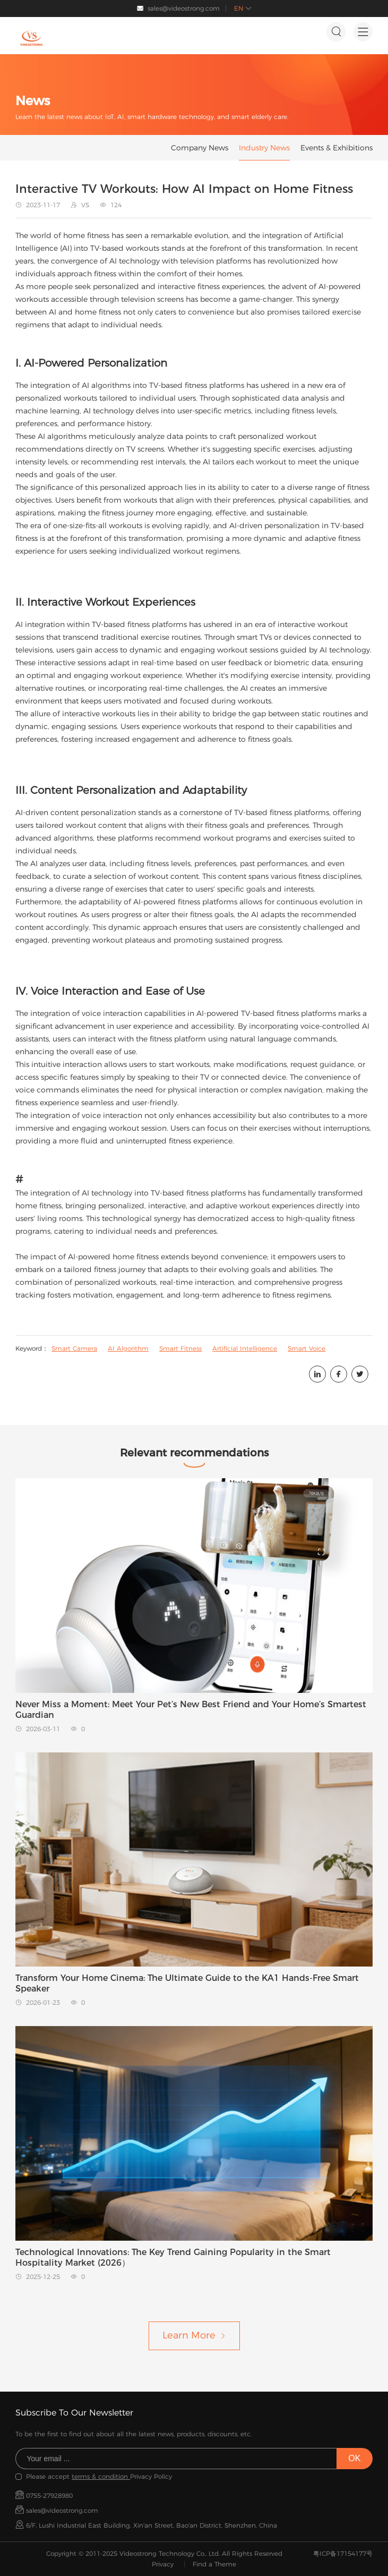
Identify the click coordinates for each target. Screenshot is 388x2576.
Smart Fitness (180, 1348)
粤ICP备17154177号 (343, 2553)
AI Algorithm (128, 1348)
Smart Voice (306, 1348)
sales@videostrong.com (184, 8)
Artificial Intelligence (244, 1348)
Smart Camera (74, 1348)
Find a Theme (214, 2564)
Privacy (163, 2564)
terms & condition (101, 2476)
